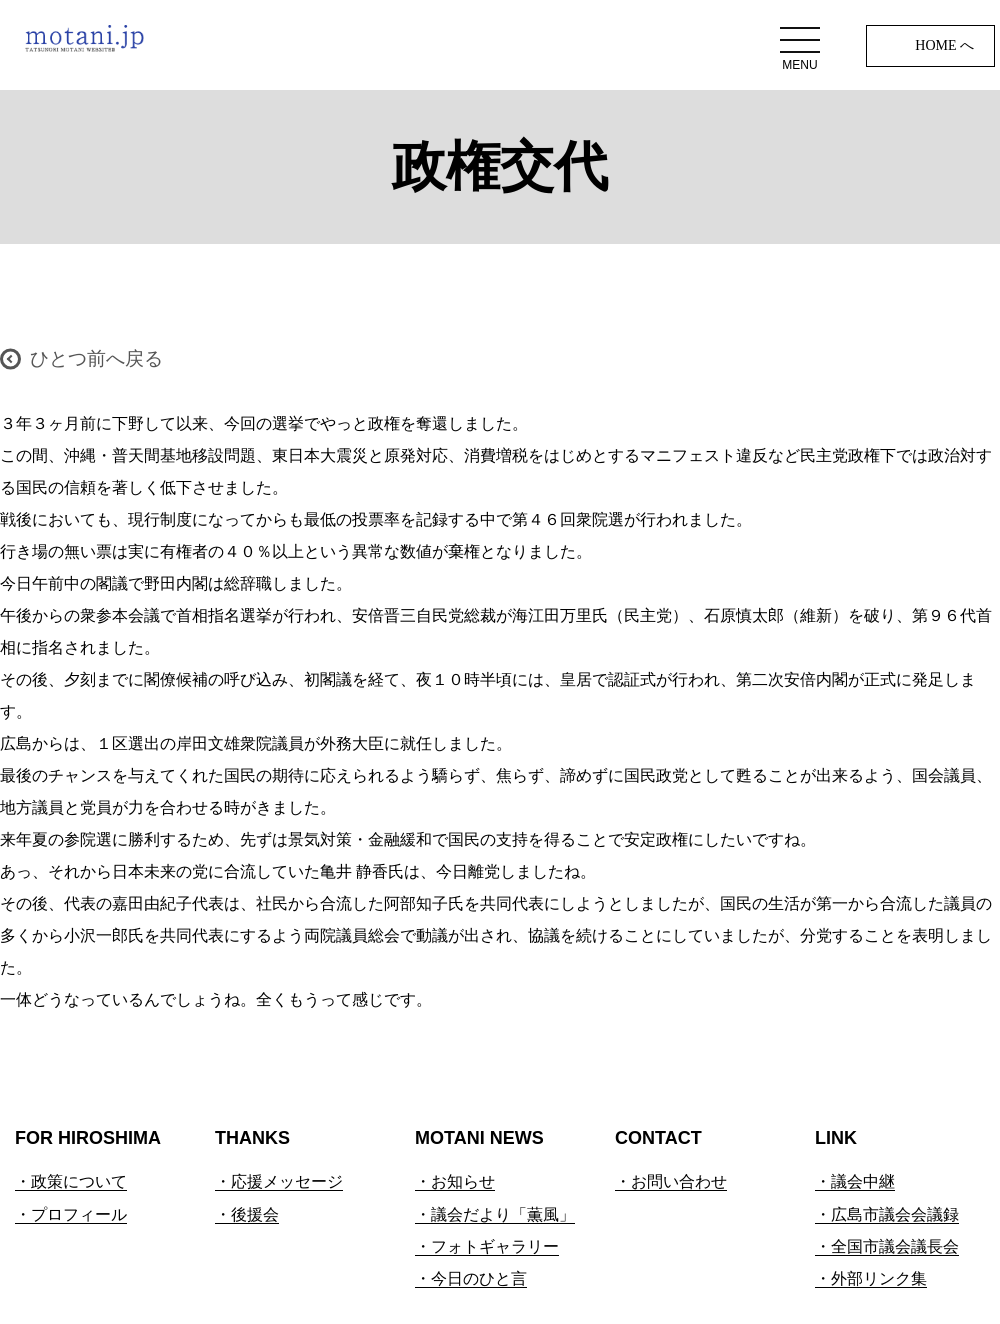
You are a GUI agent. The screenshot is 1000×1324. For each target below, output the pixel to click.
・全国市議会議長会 (887, 1246)
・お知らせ (455, 1181)
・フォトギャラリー (487, 1246)
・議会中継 (855, 1181)
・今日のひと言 (471, 1278)
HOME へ (944, 45)
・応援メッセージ (279, 1181)
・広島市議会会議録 (887, 1214)
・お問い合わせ (671, 1181)
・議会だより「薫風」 (495, 1214)
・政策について (71, 1181)
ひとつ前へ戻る (96, 358)
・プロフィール (71, 1214)
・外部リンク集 (871, 1278)
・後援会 (247, 1214)
